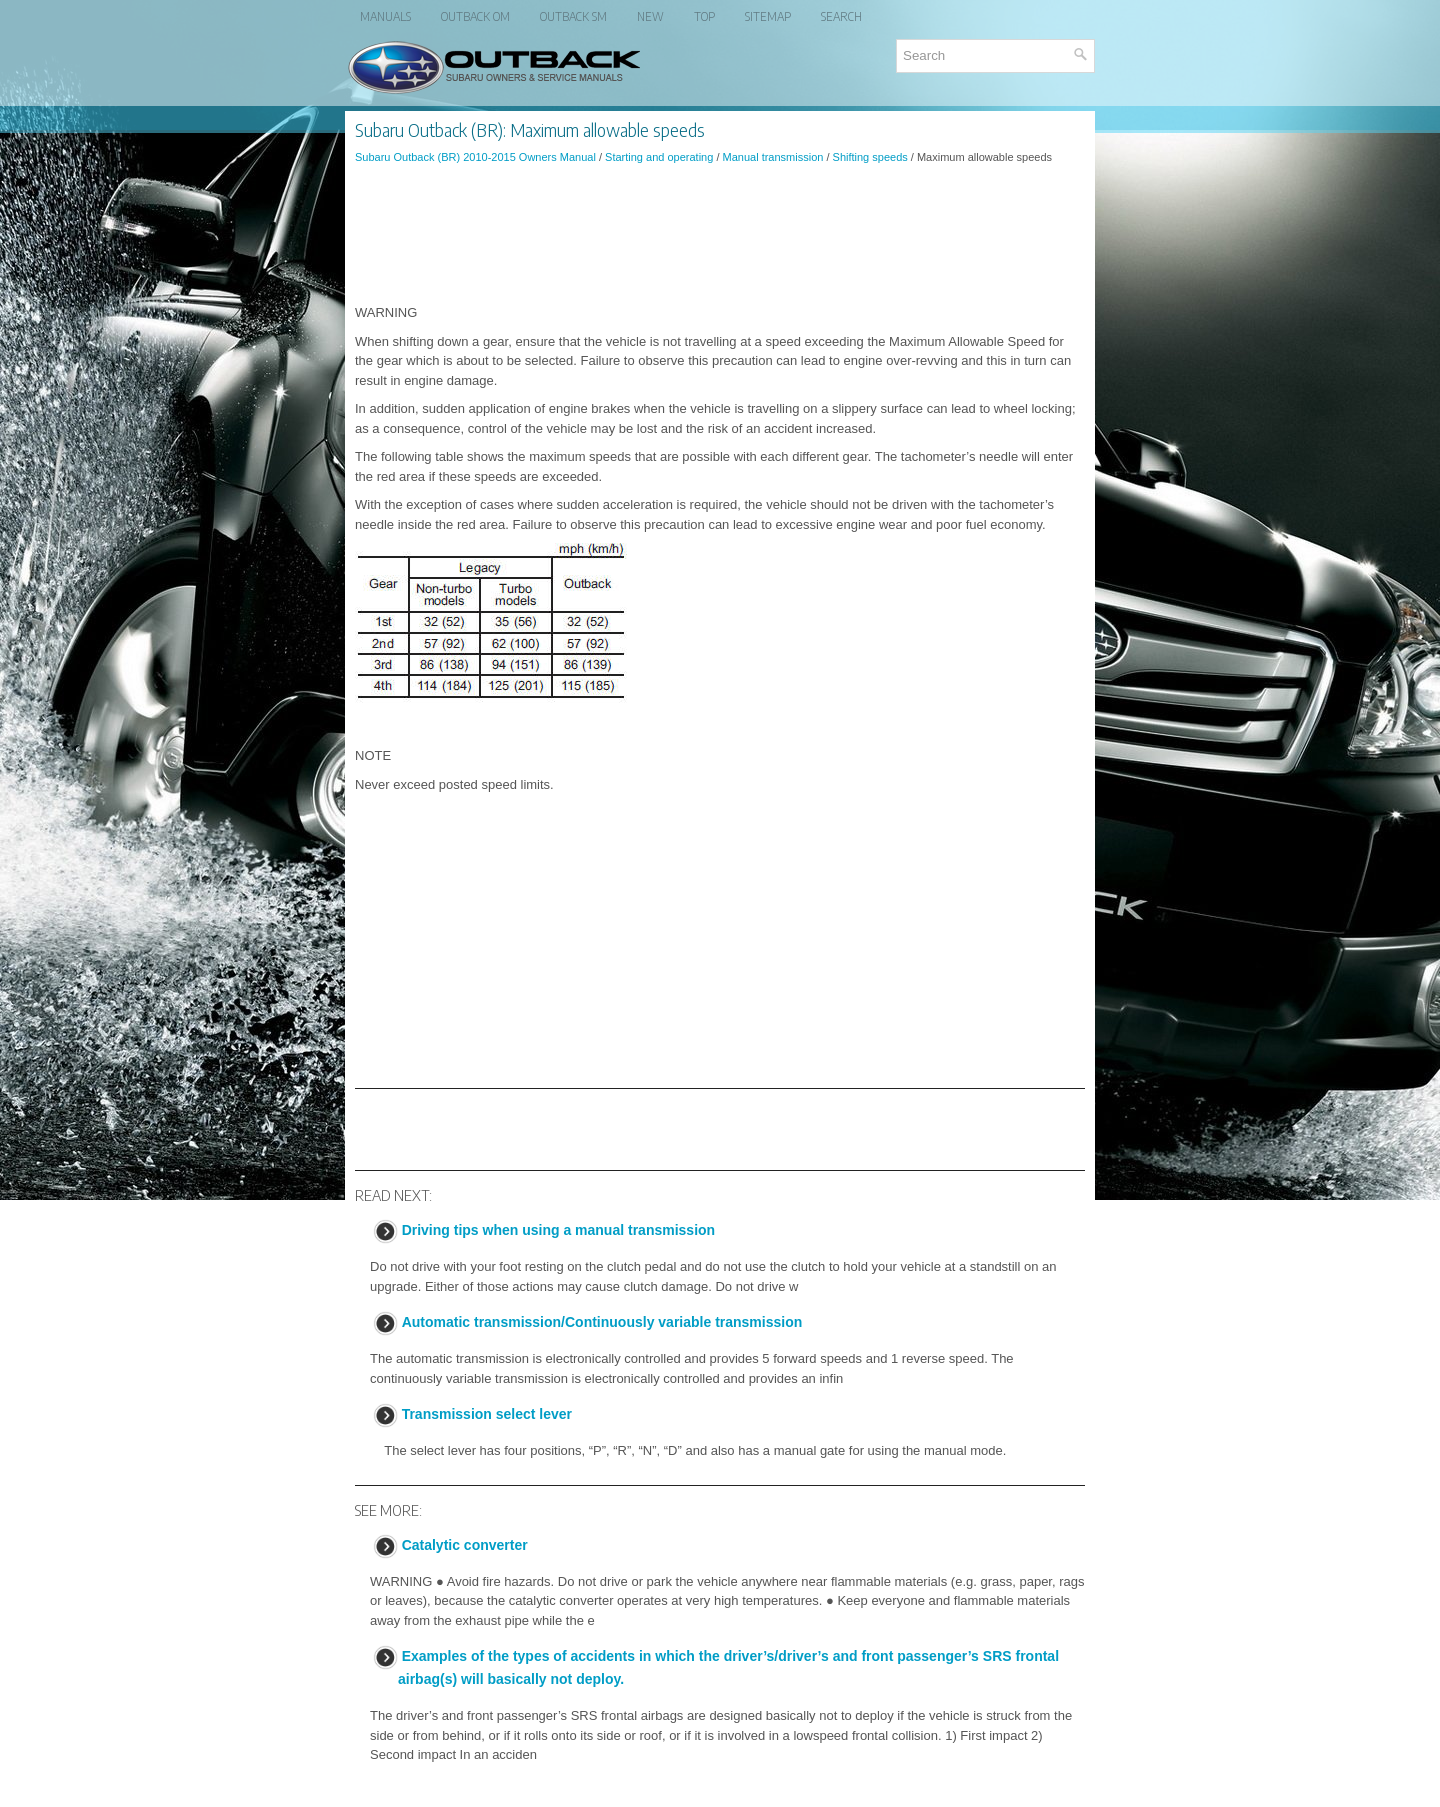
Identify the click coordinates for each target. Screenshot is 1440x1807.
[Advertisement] (720, 234)
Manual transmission (773, 157)
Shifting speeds (870, 157)
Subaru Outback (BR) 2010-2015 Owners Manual (475, 157)
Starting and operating (659, 157)
